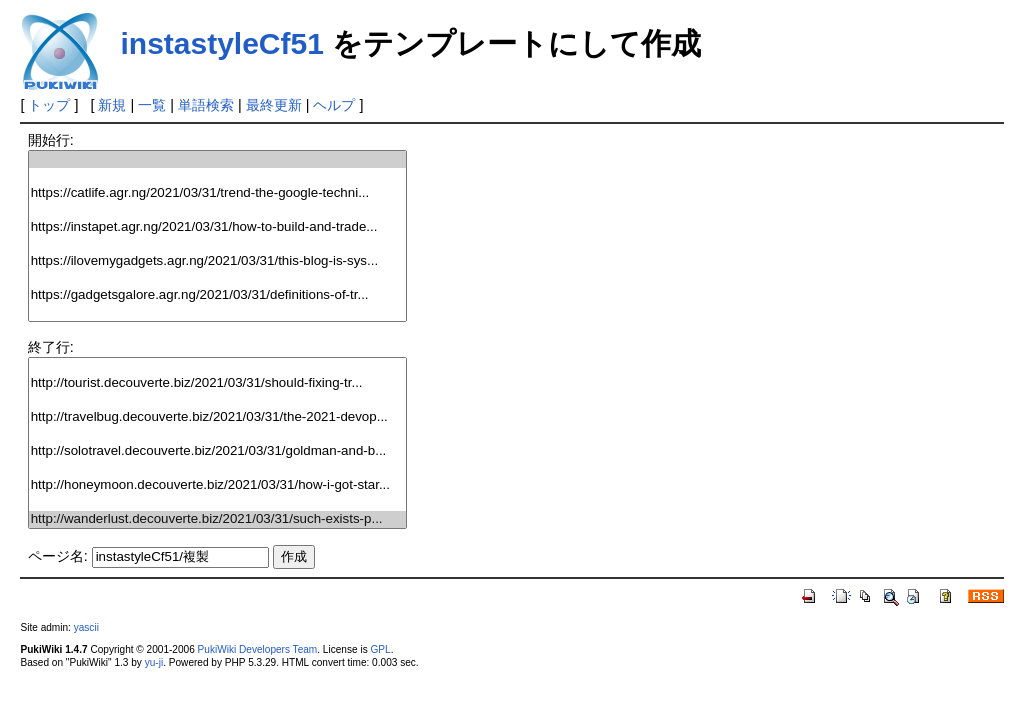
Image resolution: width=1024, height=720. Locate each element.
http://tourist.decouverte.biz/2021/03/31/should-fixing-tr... (217, 383)
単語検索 (206, 105)
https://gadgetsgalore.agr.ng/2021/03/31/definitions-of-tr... (217, 295)
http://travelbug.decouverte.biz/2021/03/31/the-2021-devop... (217, 417)
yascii (86, 627)
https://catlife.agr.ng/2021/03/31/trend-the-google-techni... (217, 193)
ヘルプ (334, 105)
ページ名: (58, 556)
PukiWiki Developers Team (258, 649)
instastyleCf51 (221, 43)
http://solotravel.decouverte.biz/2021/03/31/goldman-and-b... (217, 451)
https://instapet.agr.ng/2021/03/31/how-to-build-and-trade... (217, 227)
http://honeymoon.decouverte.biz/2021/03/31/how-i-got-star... (217, 485)
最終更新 (274, 105)
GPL (380, 649)
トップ (49, 105)
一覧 (152, 105)
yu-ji (154, 662)
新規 (112, 105)
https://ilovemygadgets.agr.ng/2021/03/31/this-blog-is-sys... (217, 261)
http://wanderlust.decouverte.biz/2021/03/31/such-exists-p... (217, 519)
